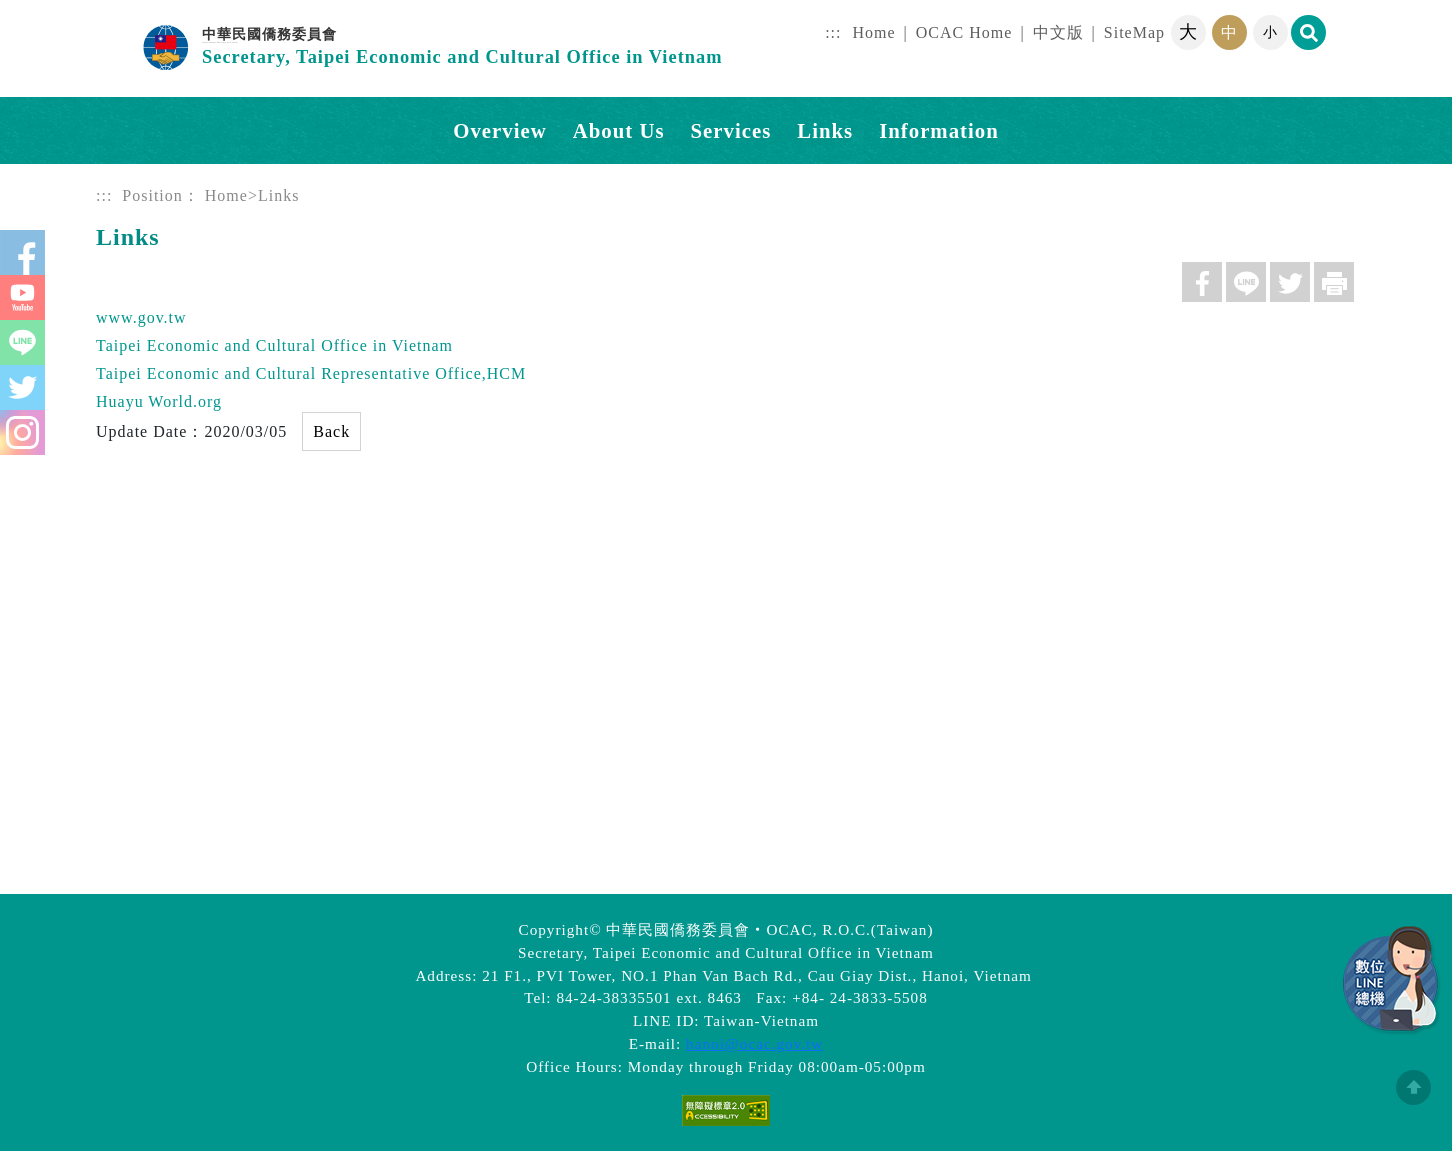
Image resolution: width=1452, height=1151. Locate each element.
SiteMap (1134, 32)
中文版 (1058, 32)
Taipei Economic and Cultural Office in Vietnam (274, 345)
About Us (619, 130)
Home (874, 32)
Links (825, 130)
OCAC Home (964, 32)
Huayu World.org (159, 401)
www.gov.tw (141, 317)
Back (331, 431)
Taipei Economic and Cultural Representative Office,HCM (311, 373)
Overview (499, 130)
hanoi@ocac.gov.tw (754, 1043)
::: (833, 32)
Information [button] (939, 130)
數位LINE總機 (1392, 981)
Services (731, 130)
